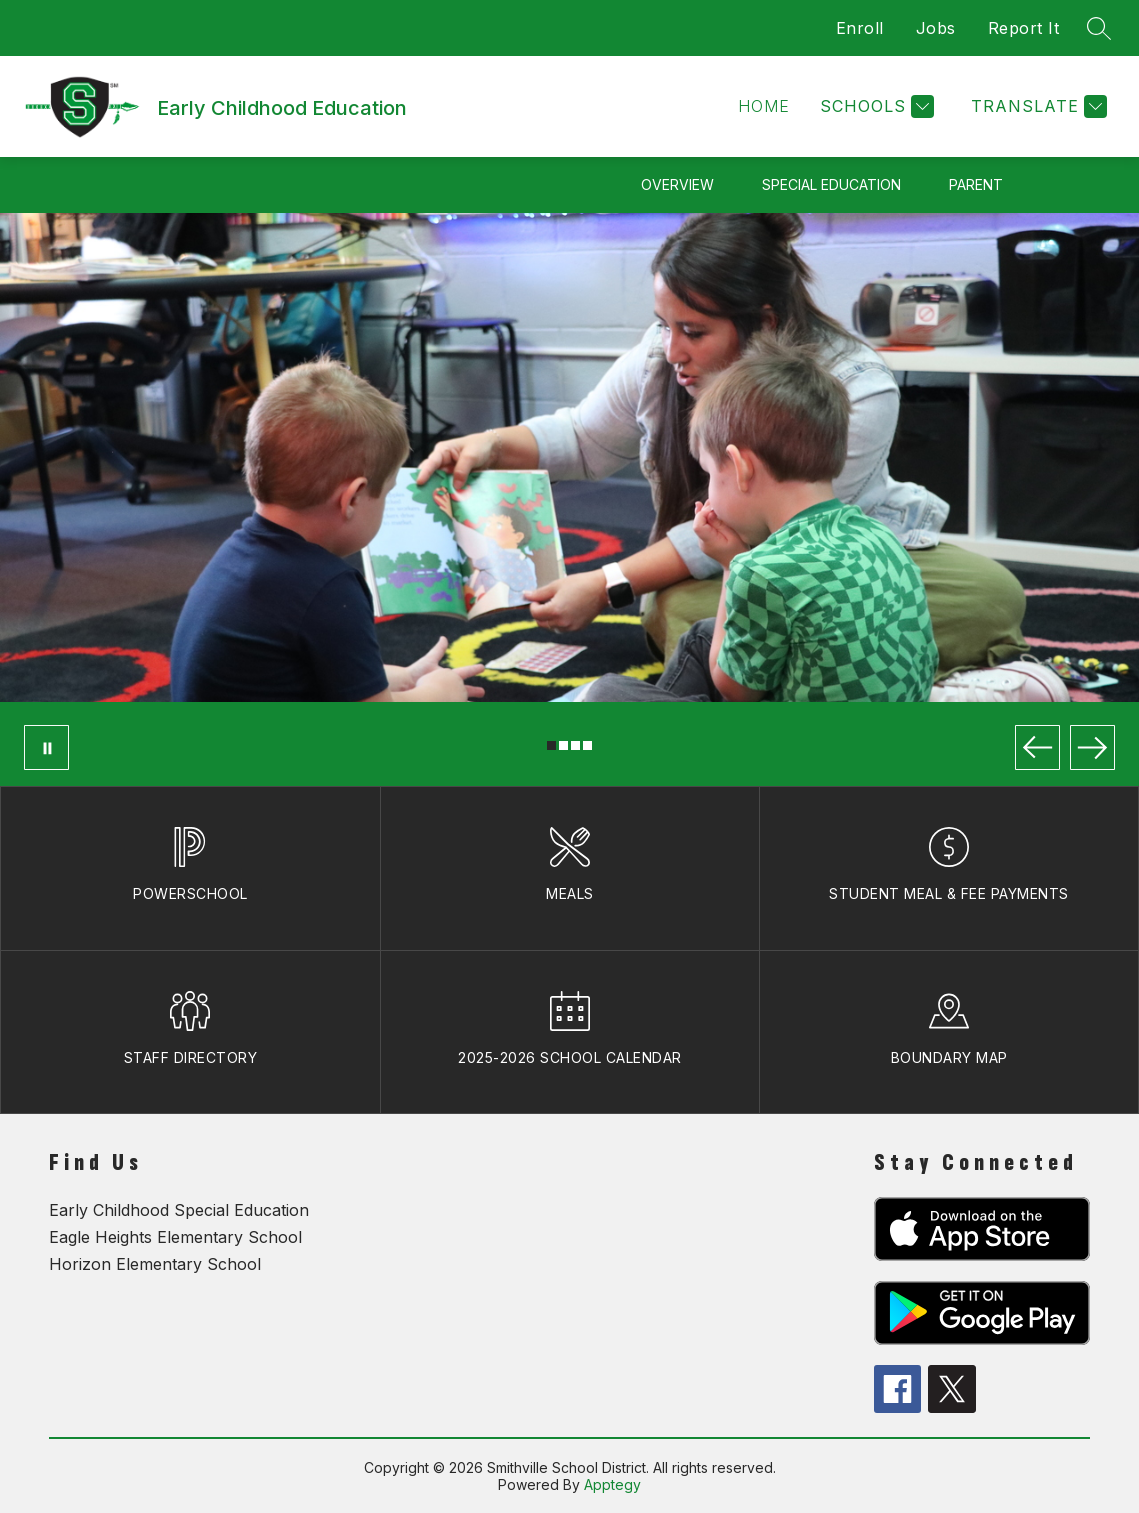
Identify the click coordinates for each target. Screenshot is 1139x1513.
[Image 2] (563, 745)
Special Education (831, 184)
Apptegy (612, 1484)
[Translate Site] (1036, 106)
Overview (677, 184)
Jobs (936, 28)
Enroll (860, 28)
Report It (1024, 28)
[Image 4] (587, 745)
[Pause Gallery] (46, 747)
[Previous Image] (1037, 747)
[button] (764, 106)
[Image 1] (551, 745)
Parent (976, 184)
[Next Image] (1092, 747)
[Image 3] (575, 745)
